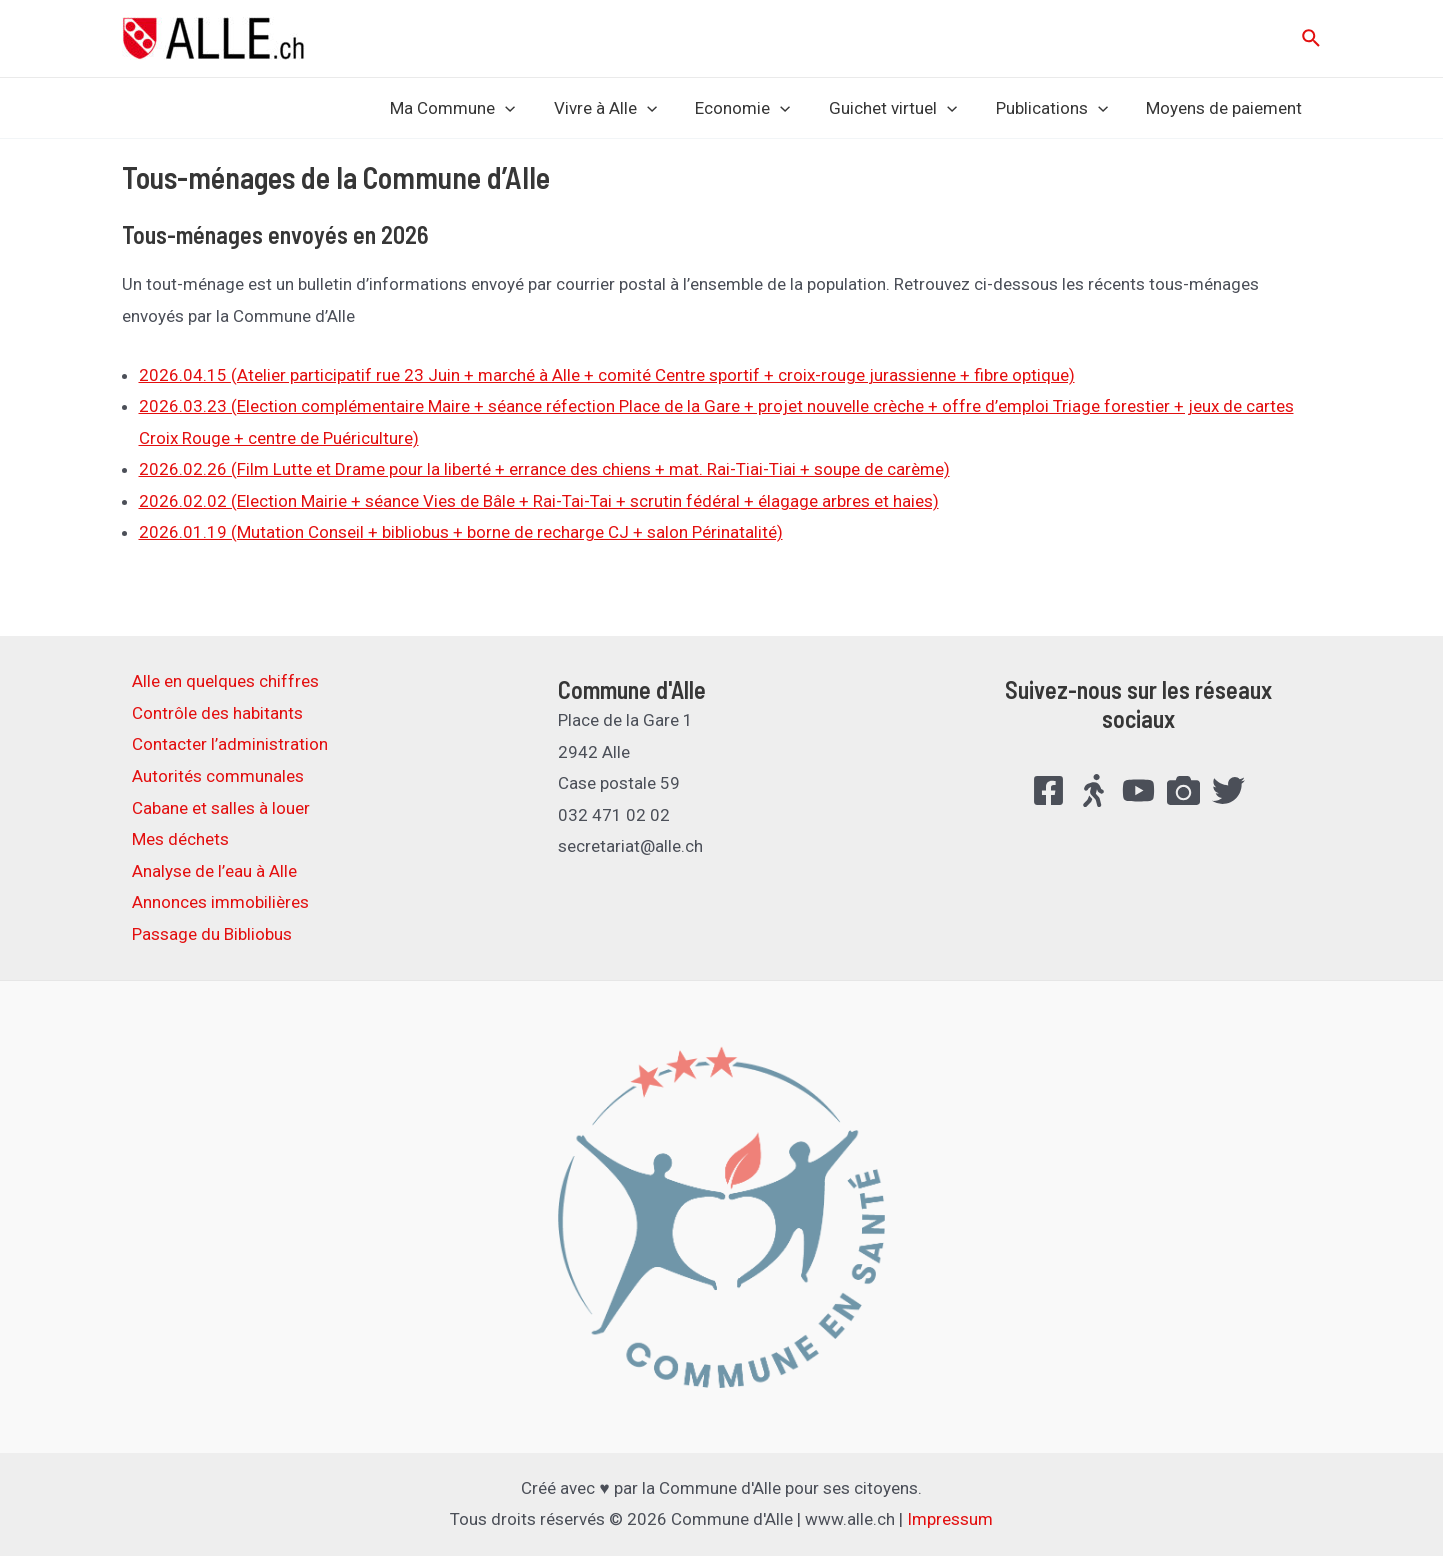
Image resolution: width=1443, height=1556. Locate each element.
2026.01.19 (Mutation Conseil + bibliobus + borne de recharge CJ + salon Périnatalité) (461, 532)
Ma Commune (477, 108)
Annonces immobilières (220, 902)
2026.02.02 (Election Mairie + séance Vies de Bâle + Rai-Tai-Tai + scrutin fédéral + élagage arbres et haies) (539, 501)
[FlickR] (1183, 790)
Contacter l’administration (230, 744)
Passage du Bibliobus (212, 934)
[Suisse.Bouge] (1093, 790)
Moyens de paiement (1227, 108)
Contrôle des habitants (217, 713)
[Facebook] (1048, 790)
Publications (1058, 108)
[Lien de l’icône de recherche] (1312, 39)
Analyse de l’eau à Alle (214, 871)
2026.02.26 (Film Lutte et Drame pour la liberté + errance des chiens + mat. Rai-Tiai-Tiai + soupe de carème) (544, 469)
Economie (758, 108)
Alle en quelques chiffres (225, 681)
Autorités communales (218, 776)
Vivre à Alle (625, 108)
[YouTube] (1138, 790)
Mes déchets (180, 839)
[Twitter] (1228, 790)
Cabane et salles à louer (221, 808)
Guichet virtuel (904, 108)
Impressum (950, 1519)
